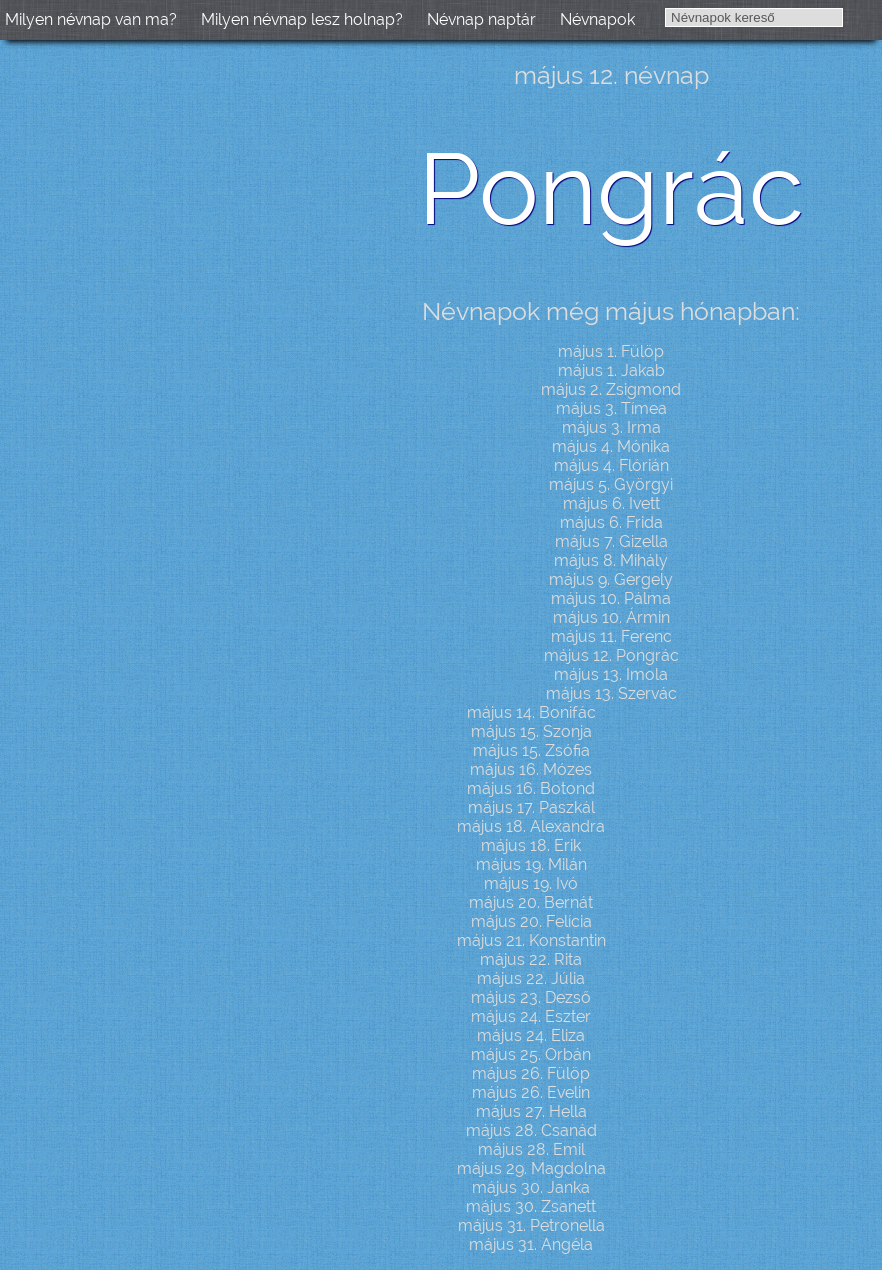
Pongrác (611, 188)
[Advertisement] (170, 366)
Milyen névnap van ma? (91, 19)
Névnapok (597, 19)
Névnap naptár (481, 19)
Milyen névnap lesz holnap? (302, 19)
